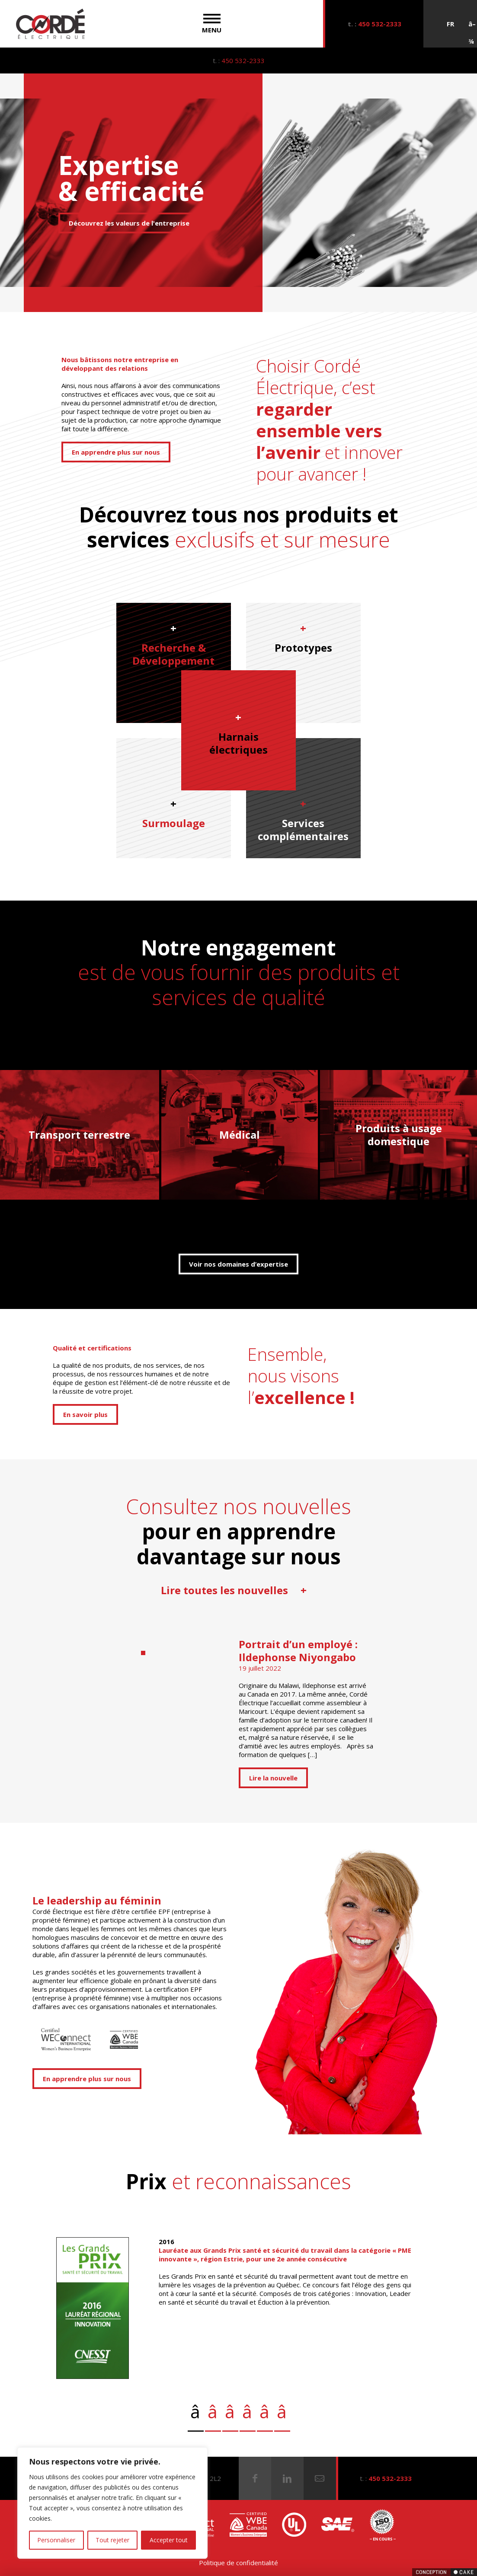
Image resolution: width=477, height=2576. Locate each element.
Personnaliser (56, 2540)
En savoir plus (85, 1414)
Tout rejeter (112, 2540)
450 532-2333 (379, 23)
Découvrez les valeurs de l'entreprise (129, 223)
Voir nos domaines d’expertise (238, 1264)
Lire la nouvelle (273, 1778)
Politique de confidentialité (238, 2562)
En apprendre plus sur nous (116, 452)
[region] (112, 2503)
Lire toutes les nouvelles (234, 1590)
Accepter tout (169, 2540)
